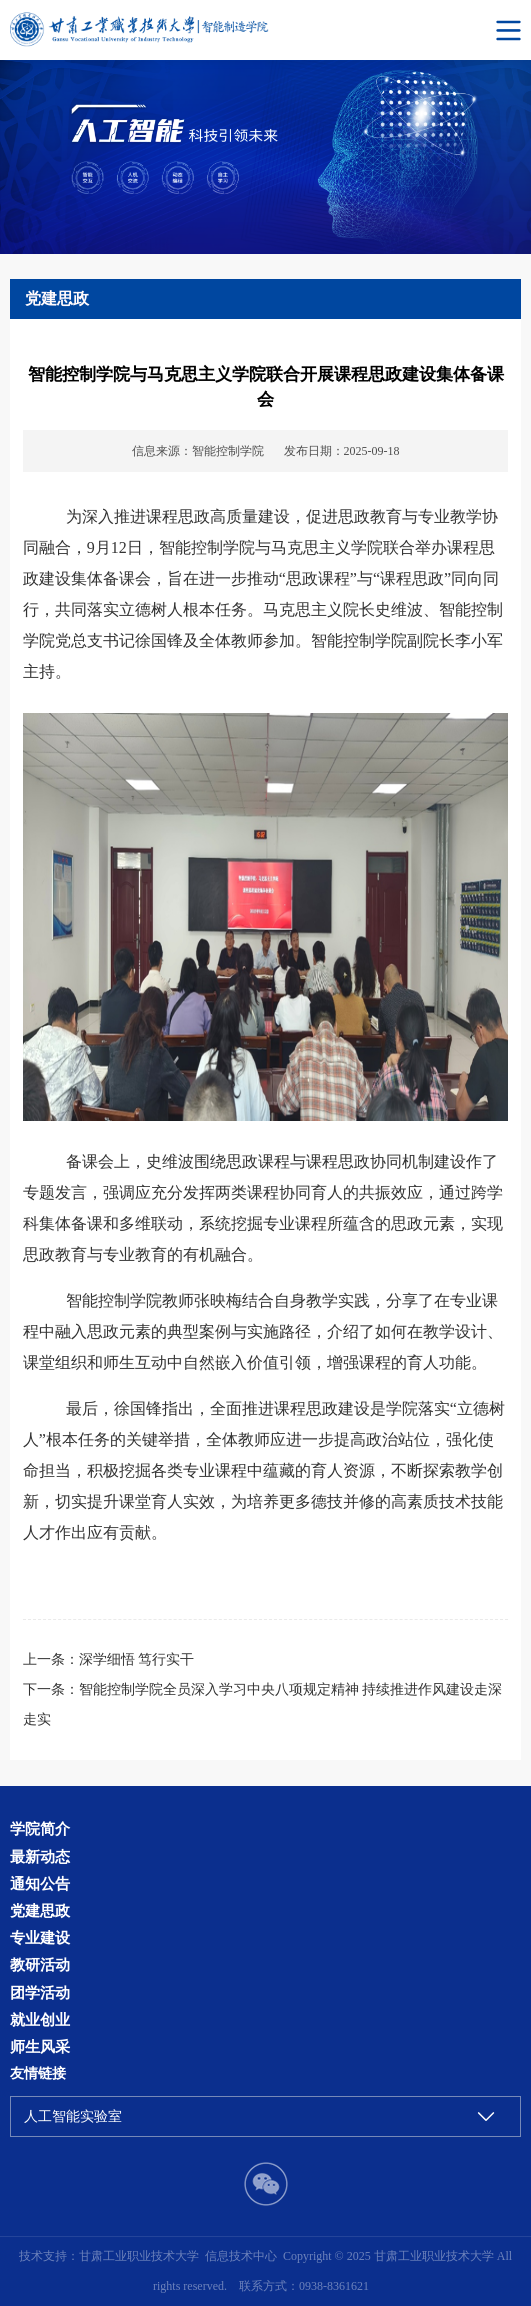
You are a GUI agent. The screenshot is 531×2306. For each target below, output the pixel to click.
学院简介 (40, 1828)
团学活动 (40, 1992)
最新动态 (40, 1856)
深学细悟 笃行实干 (136, 1659)
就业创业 (40, 2019)
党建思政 (40, 1910)
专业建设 (40, 1937)
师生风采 (40, 2046)
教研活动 (40, 1964)
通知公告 (40, 1883)
